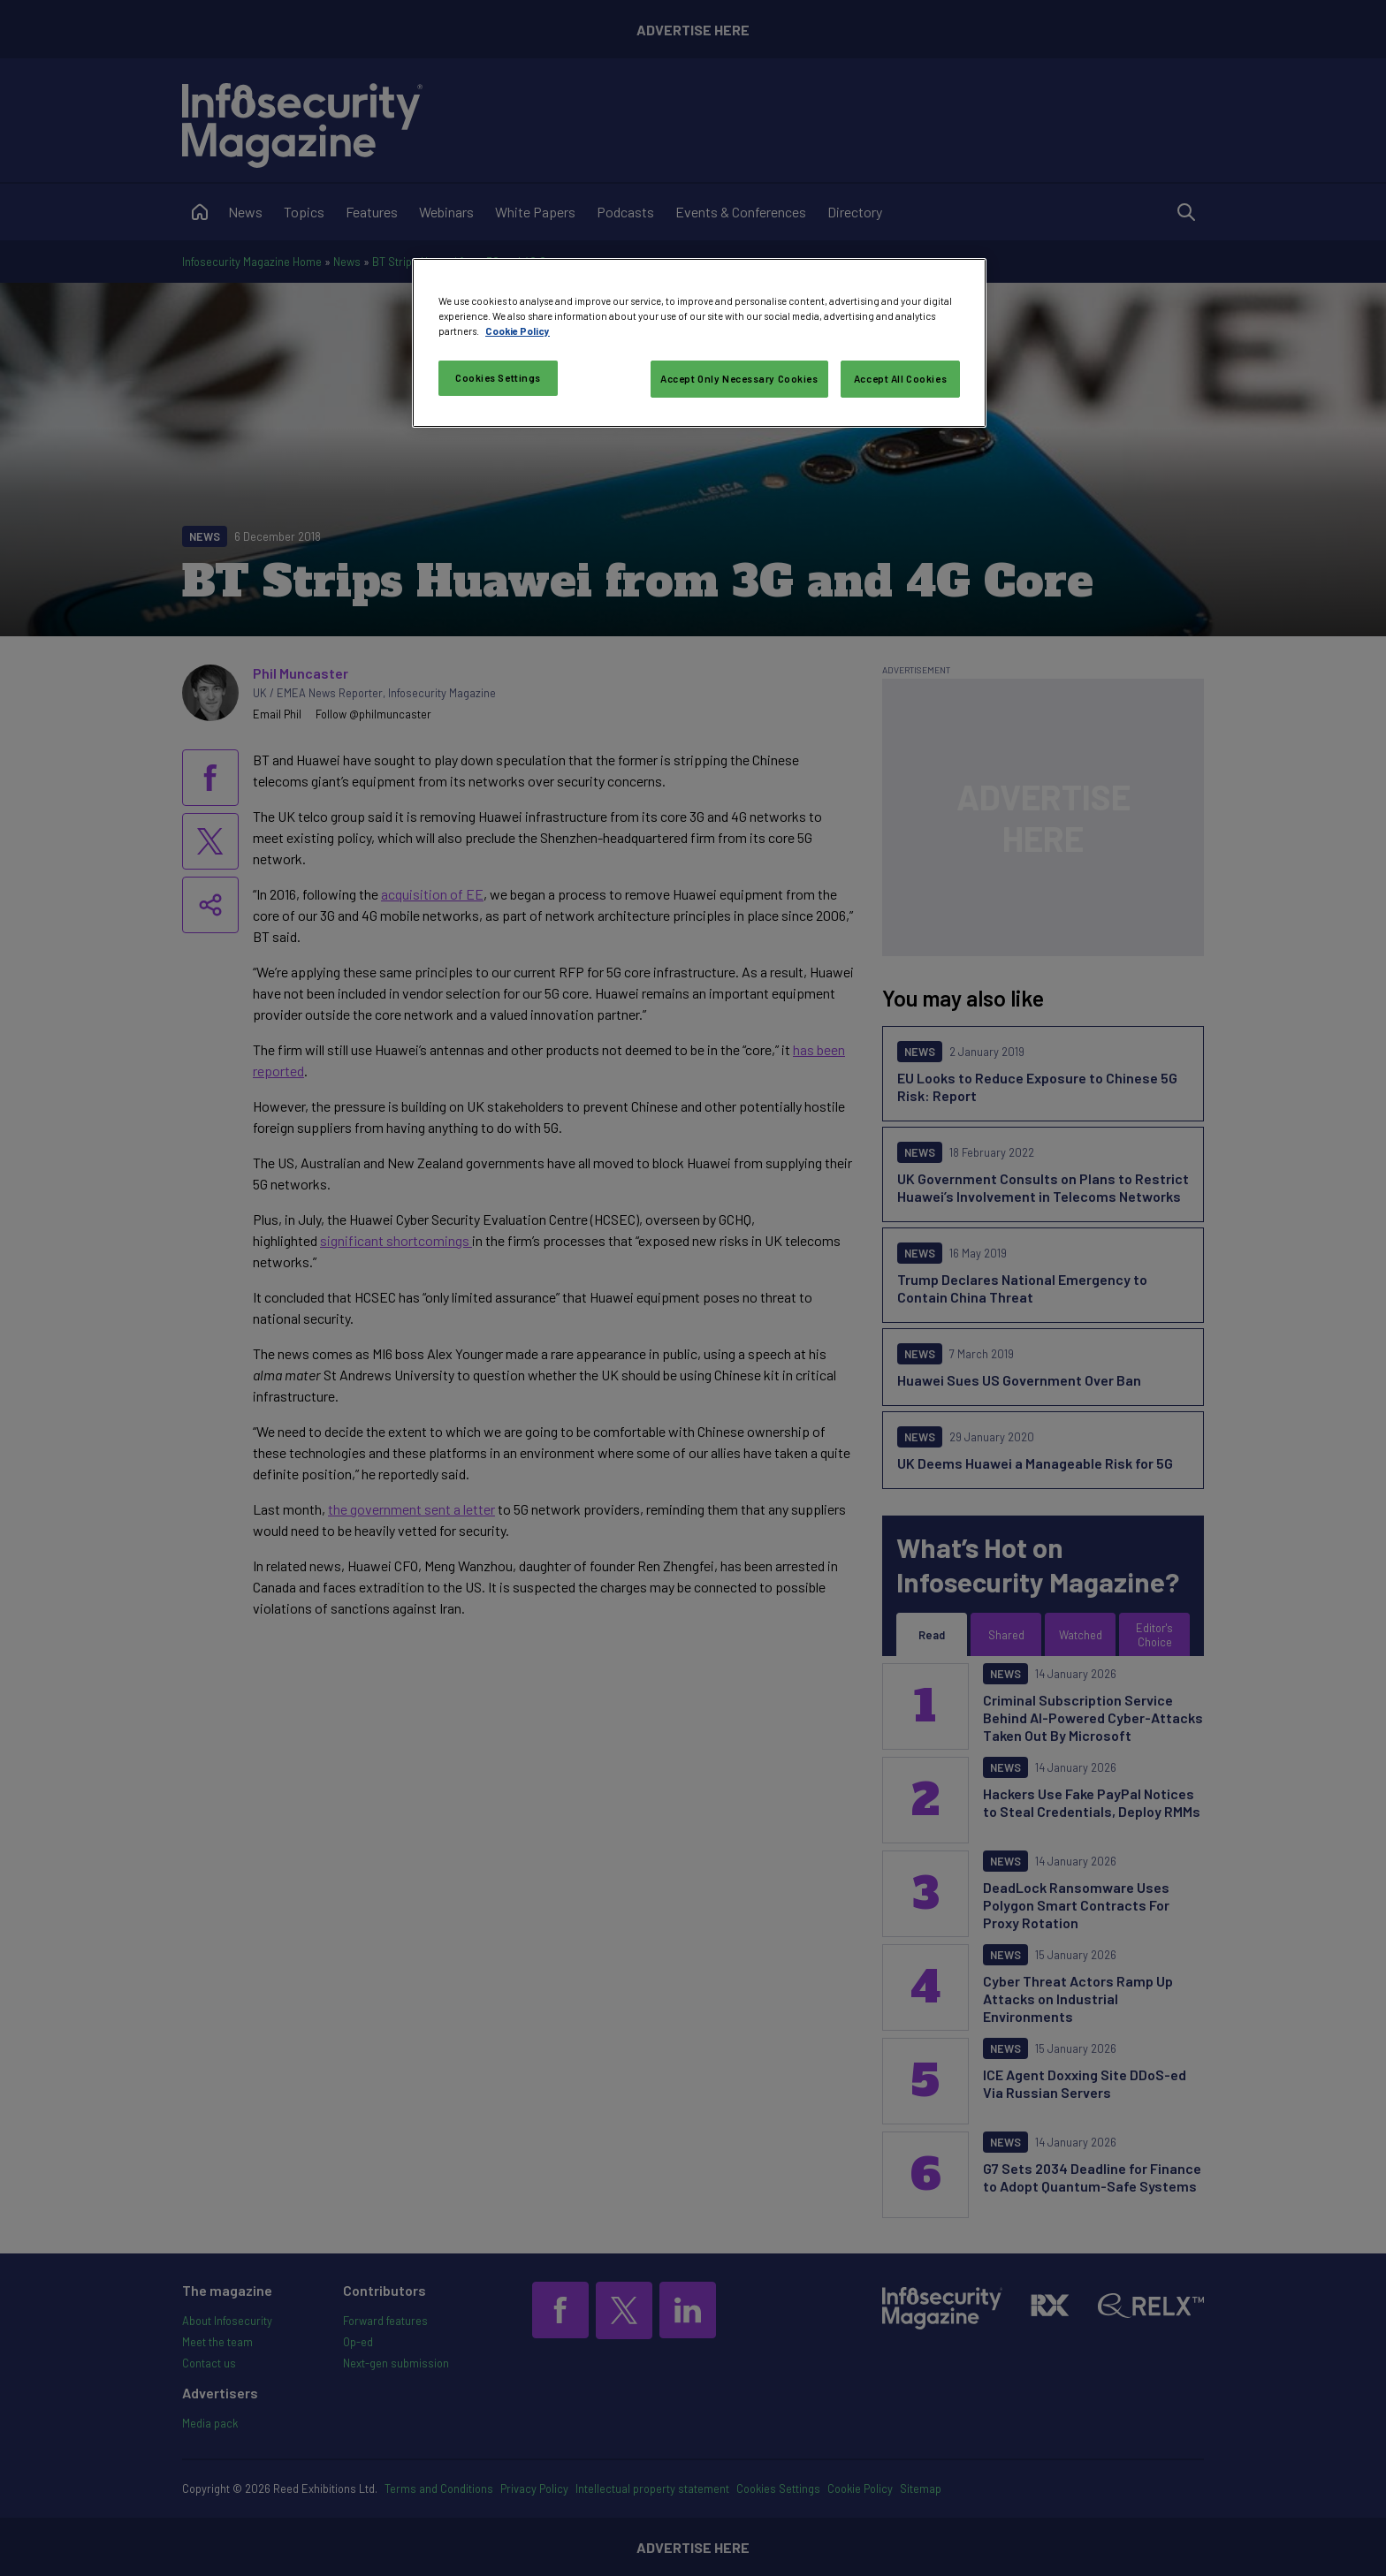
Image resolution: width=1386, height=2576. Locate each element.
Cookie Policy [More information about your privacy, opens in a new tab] (517, 331)
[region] (699, 343)
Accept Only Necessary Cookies (739, 378)
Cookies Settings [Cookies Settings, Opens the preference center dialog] (498, 378)
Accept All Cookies (900, 378)
